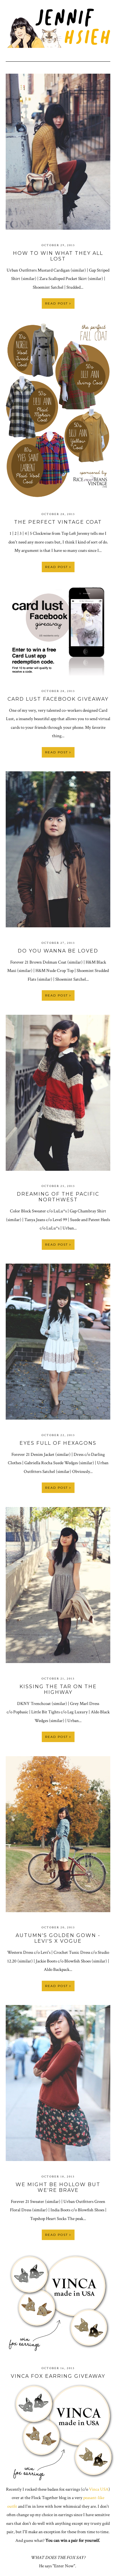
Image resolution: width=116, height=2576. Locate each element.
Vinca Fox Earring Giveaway (58, 2376)
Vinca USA (98, 2489)
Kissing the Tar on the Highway (58, 1689)
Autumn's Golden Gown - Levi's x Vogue (58, 1938)
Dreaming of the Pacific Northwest (58, 1197)
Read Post (58, 303)
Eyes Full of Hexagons (58, 1443)
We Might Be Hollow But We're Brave (58, 2187)
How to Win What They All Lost (58, 256)
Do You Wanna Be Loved (58, 951)
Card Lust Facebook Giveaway (58, 699)
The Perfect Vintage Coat (58, 522)
